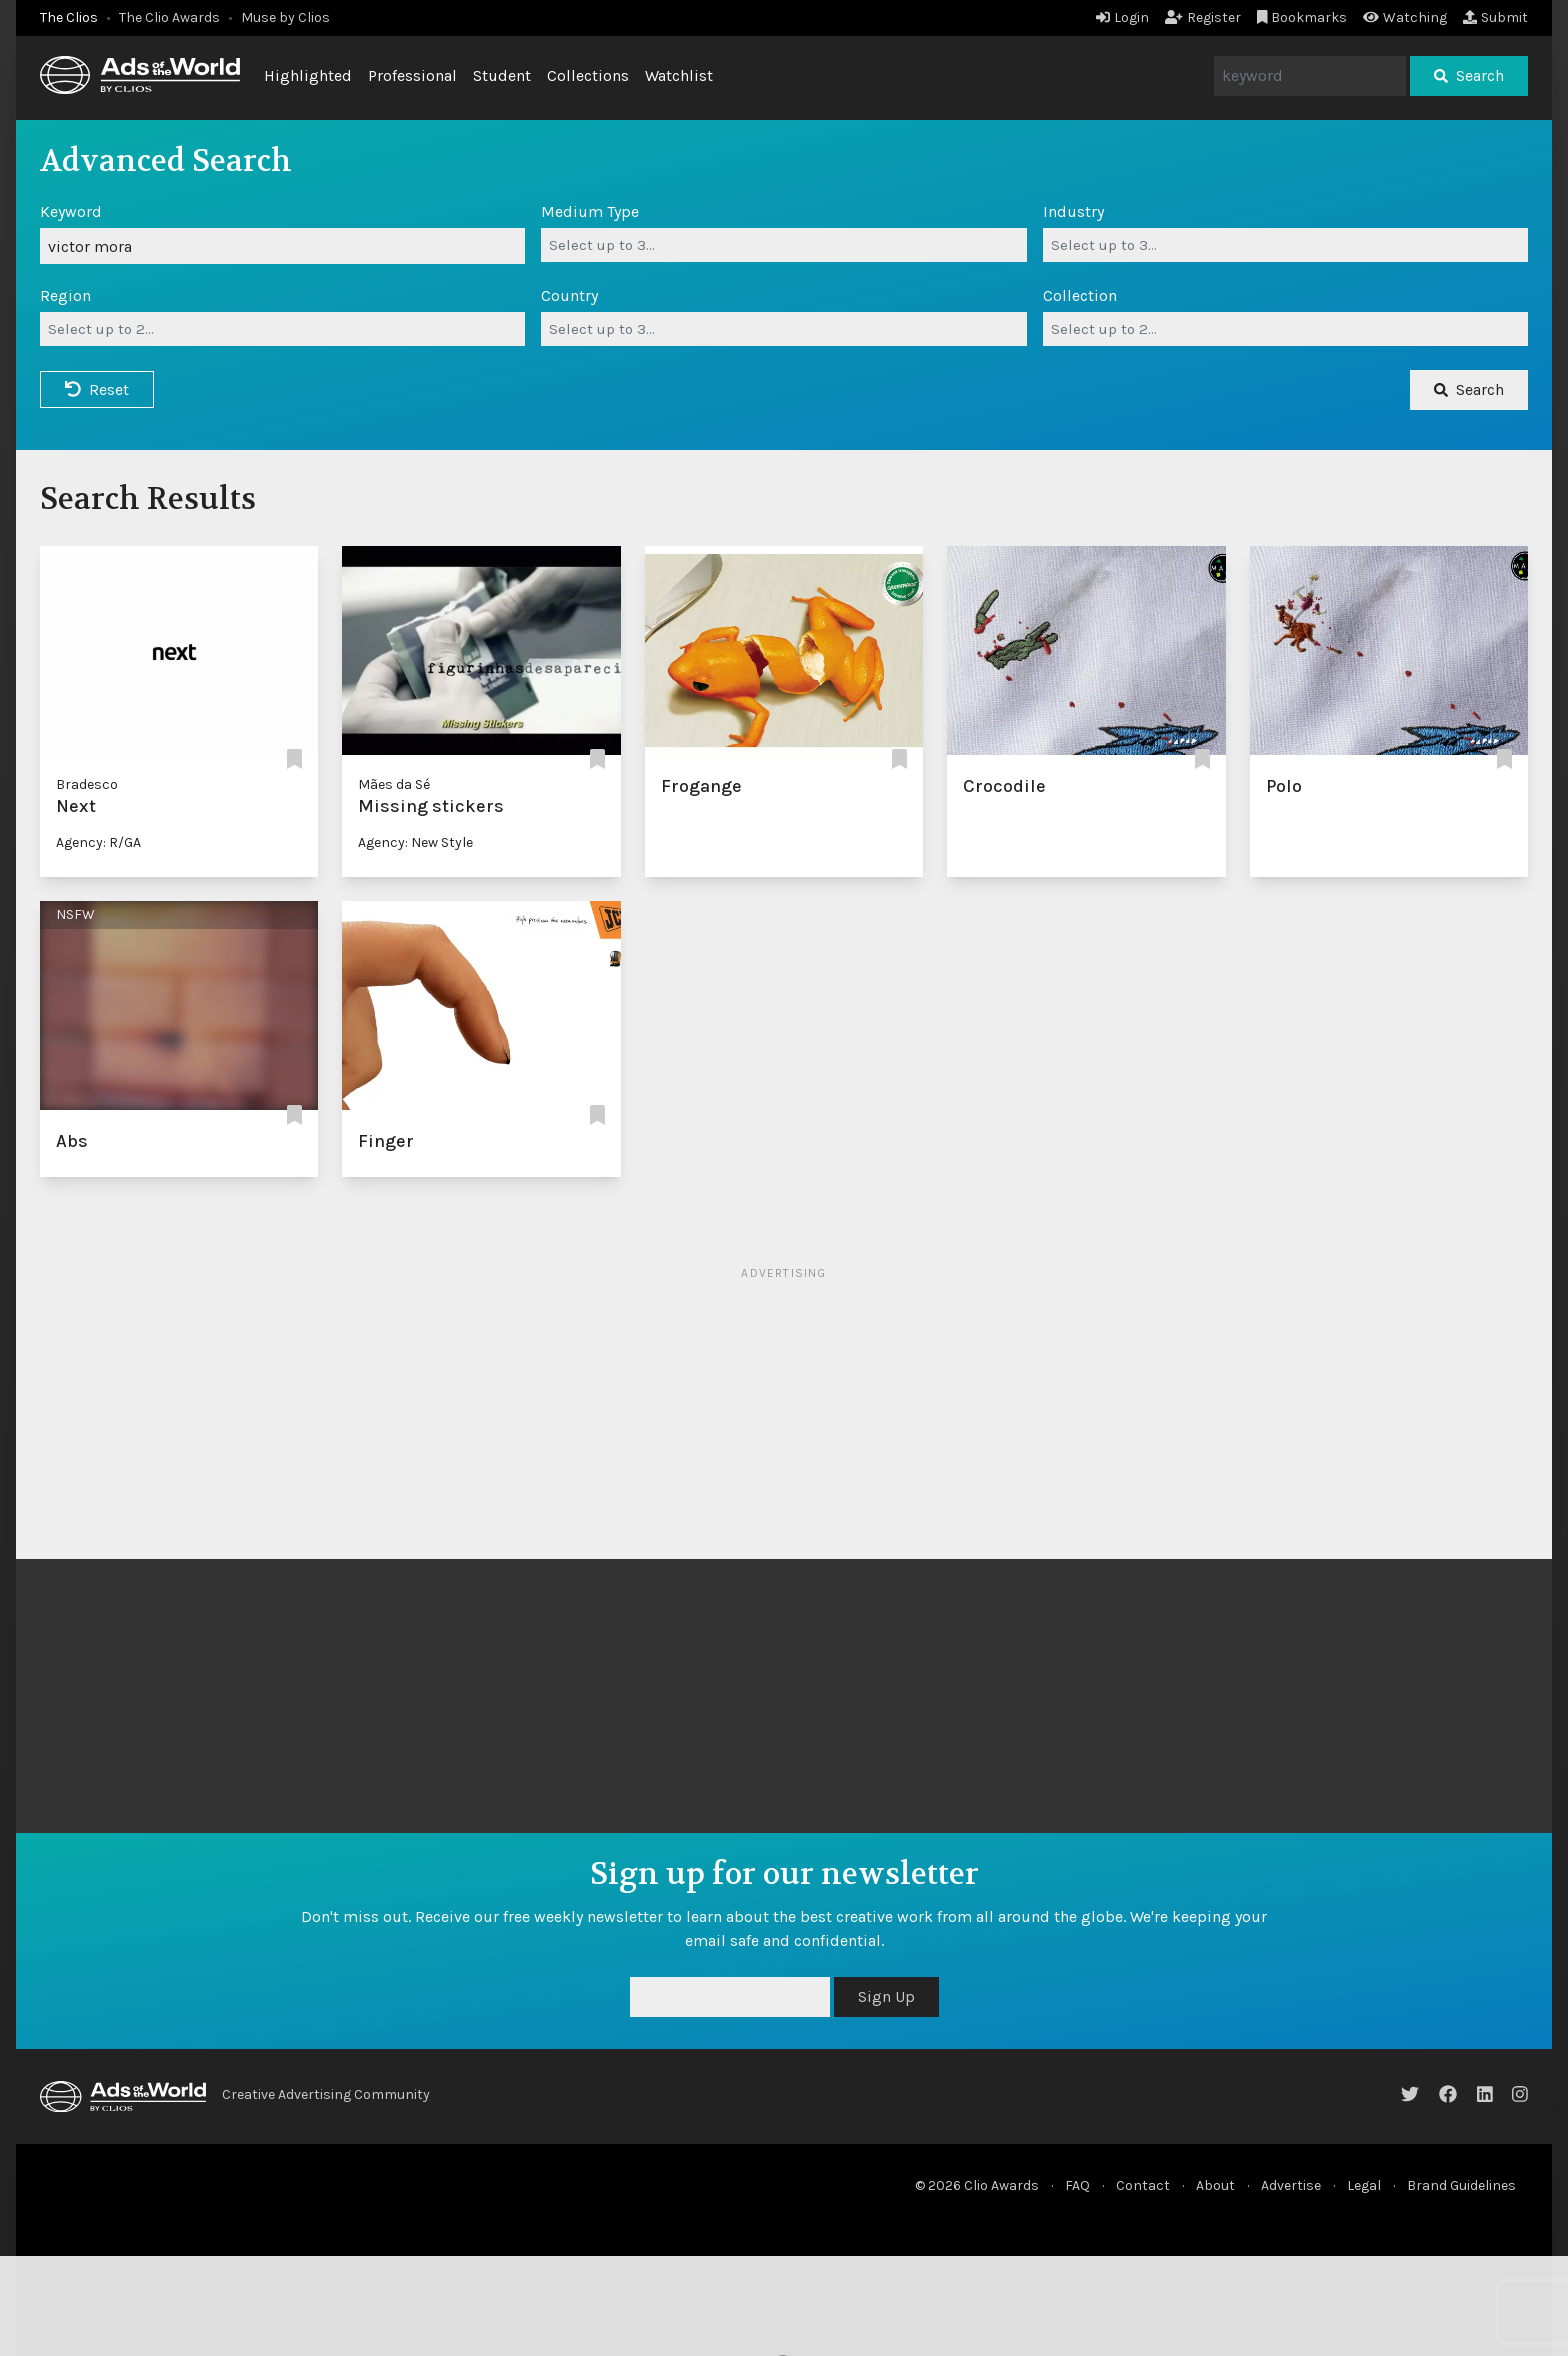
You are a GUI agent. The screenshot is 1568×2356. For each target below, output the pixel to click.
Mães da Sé (394, 784)
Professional (412, 75)
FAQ (1077, 2185)
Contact (1143, 2185)
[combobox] (783, 245)
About (1215, 2185)
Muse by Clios (285, 17)
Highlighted (308, 75)
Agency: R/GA (98, 842)
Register (1203, 17)
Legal (1364, 2185)
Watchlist (679, 75)
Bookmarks (1302, 17)
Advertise (1291, 2185)
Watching (1405, 17)
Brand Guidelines (1461, 2185)
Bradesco (87, 784)
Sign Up (886, 1996)
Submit (1495, 17)
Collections (588, 75)
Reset (97, 389)
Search (1469, 75)
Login (1122, 17)
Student (502, 75)
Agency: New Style (415, 842)
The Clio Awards (169, 17)
